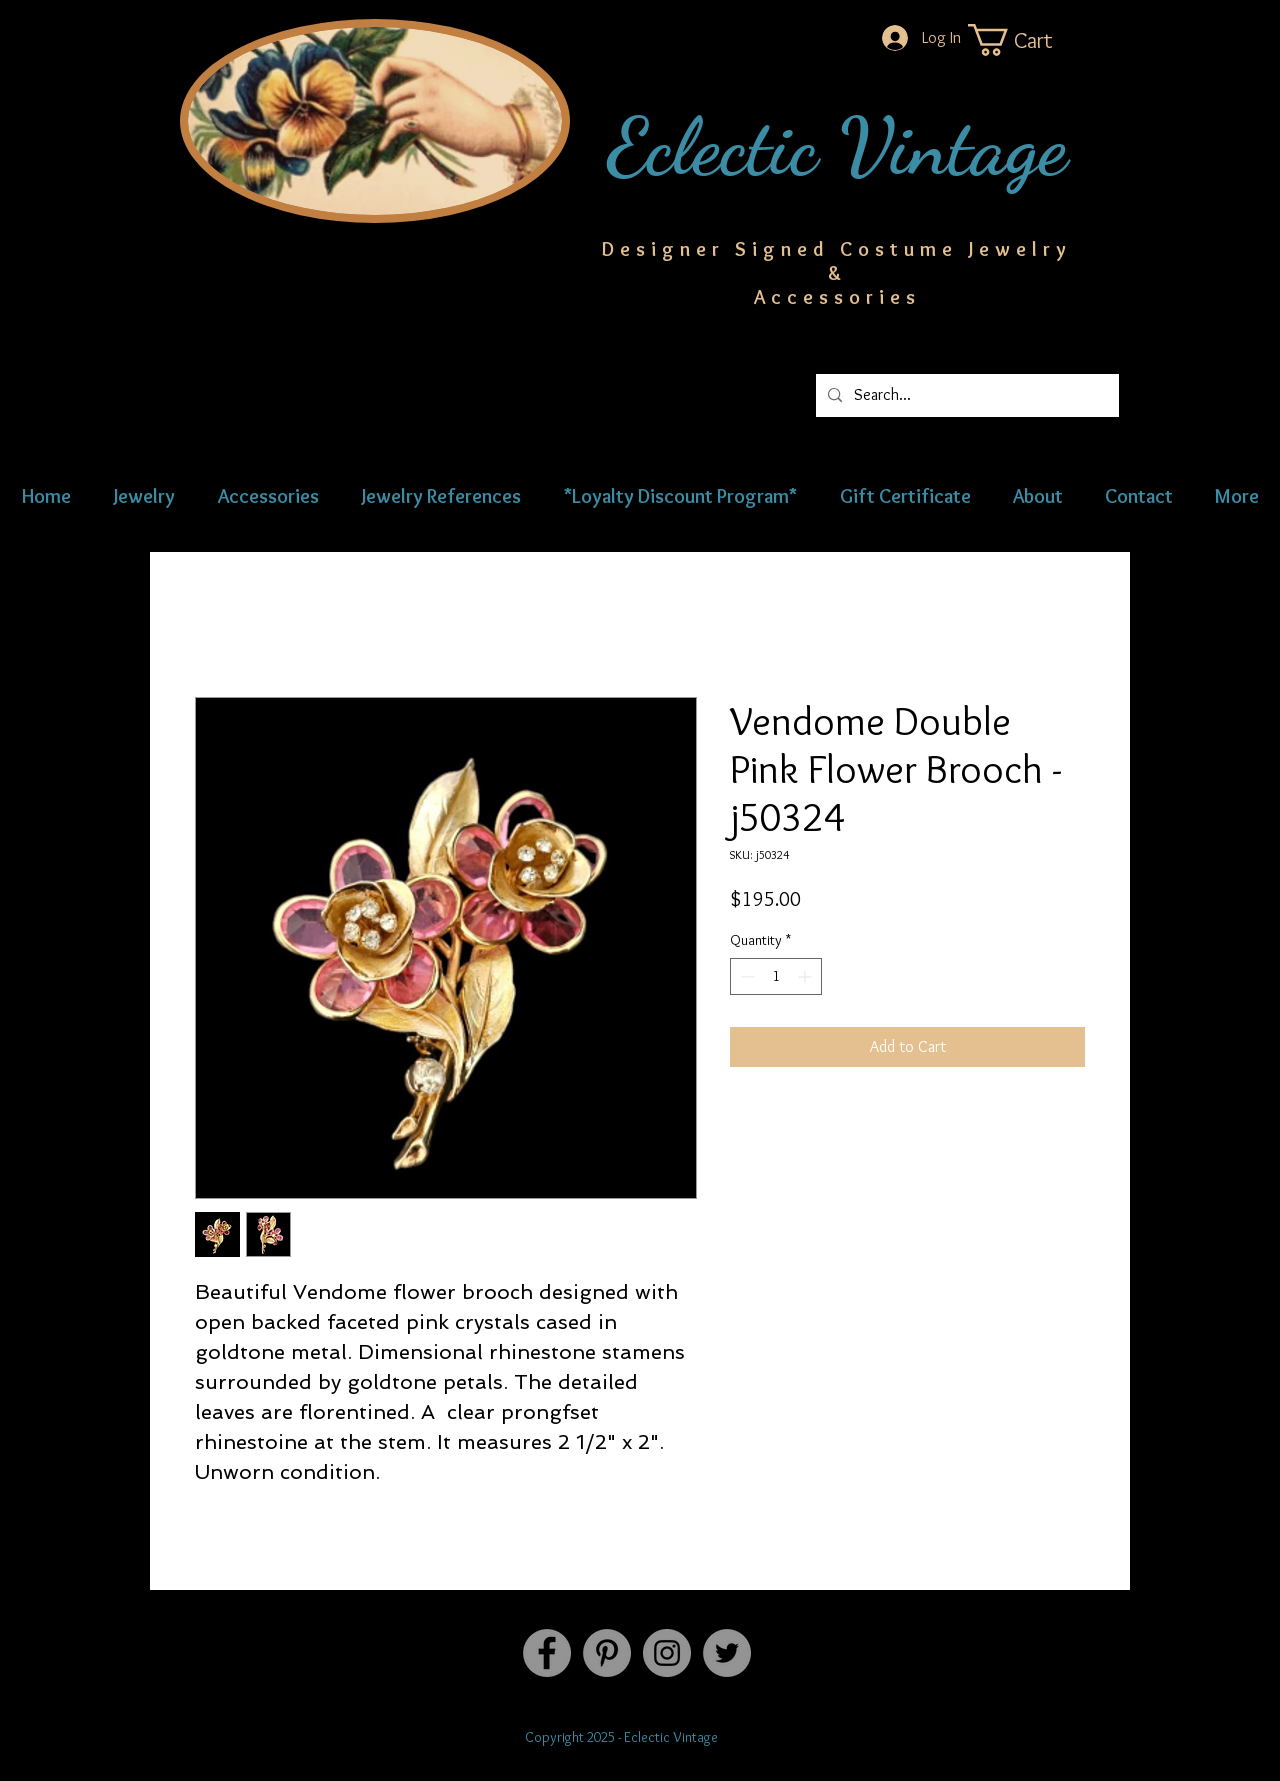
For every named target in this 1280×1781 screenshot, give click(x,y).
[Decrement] (745, 976)
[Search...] (965, 395)
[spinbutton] (776, 976)
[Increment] (806, 976)
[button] (1030, 40)
